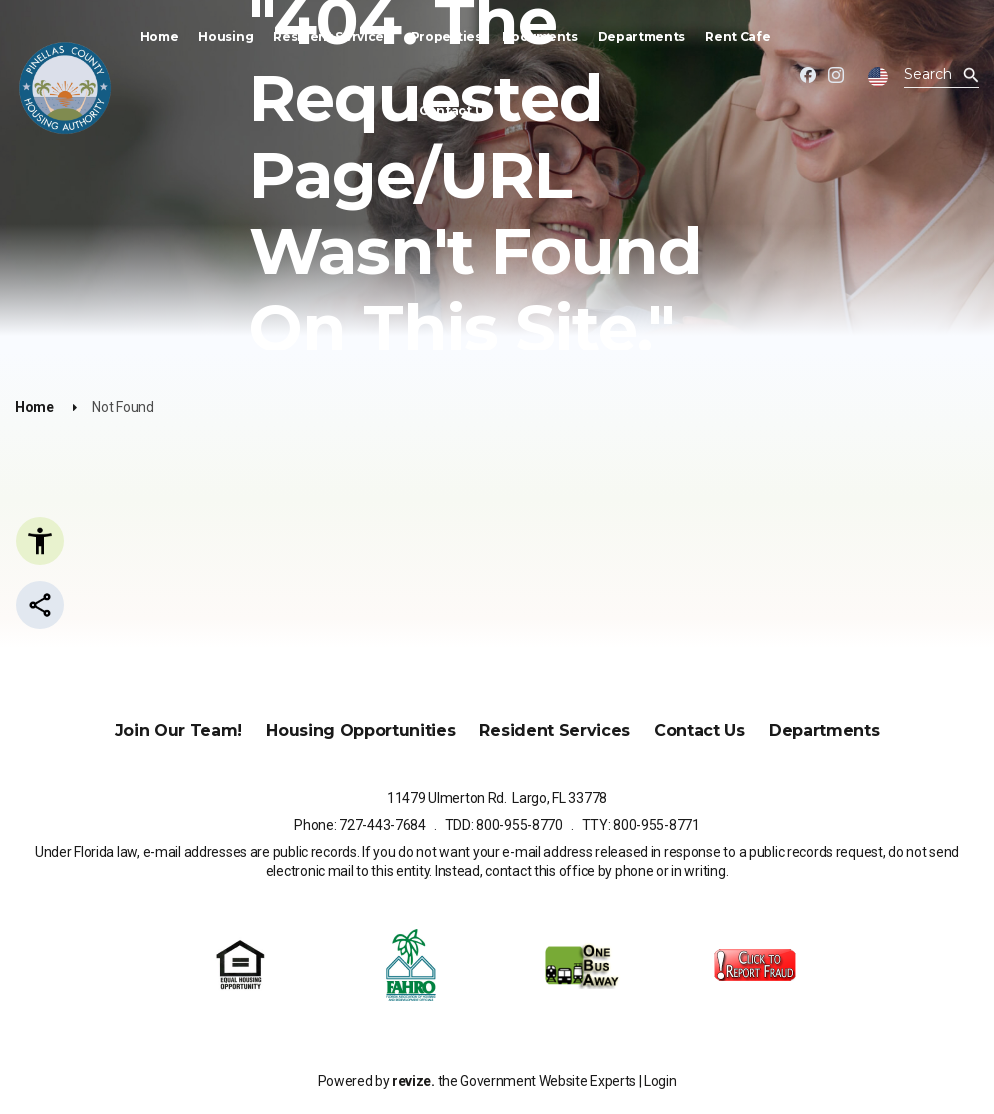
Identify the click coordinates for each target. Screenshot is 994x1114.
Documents (540, 36)
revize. (413, 1081)
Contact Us (455, 110)
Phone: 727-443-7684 (360, 825)
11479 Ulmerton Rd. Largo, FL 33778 (497, 798)
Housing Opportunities (360, 730)
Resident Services (332, 36)
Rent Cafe (737, 36)
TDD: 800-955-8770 (504, 825)
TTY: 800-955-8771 (641, 825)
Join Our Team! (179, 730)
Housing (225, 36)
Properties (446, 36)
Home (159, 36)
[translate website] (878, 77)
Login (660, 1081)
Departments (641, 36)
